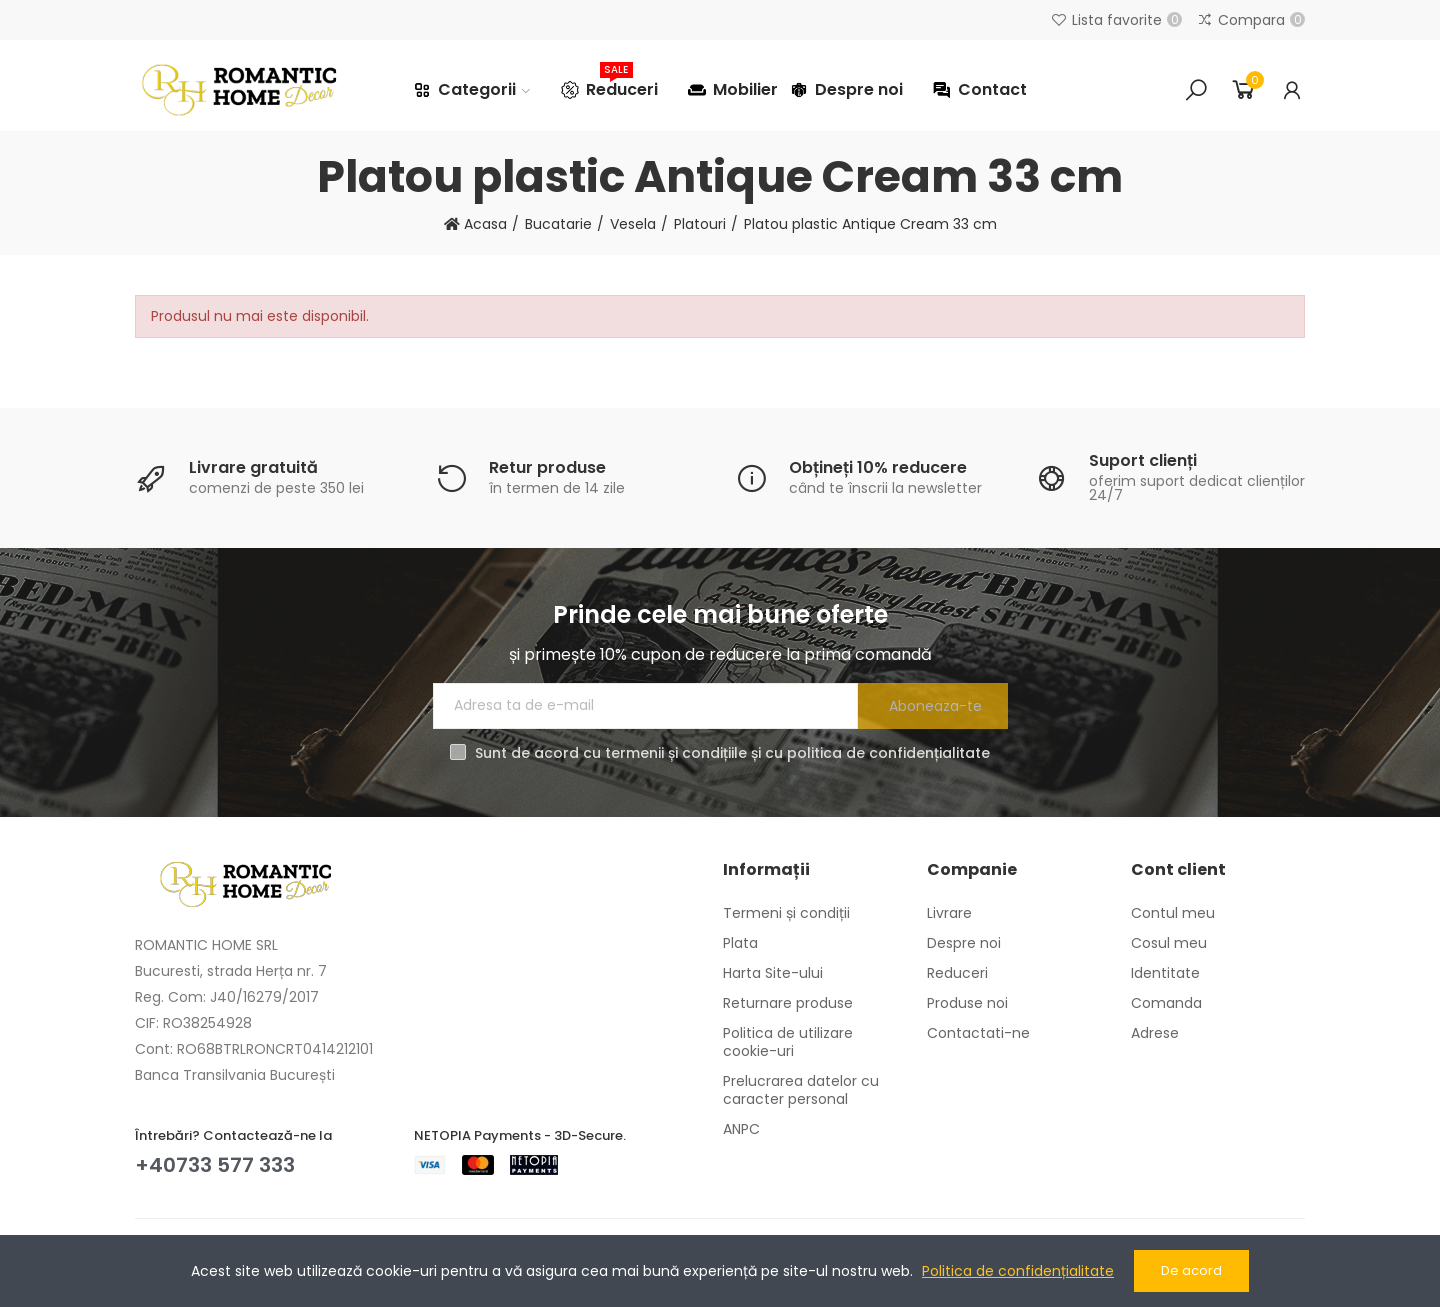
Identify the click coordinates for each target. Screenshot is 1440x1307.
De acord (1191, 1270)
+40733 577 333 (215, 1165)
